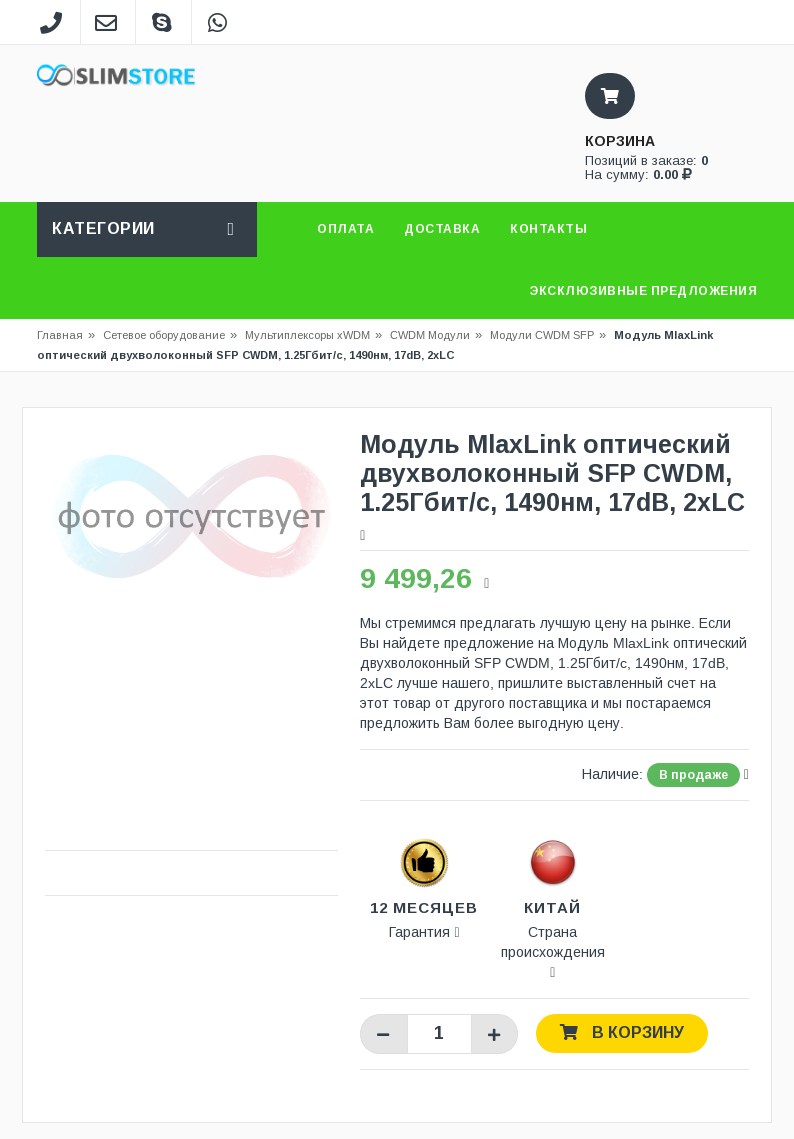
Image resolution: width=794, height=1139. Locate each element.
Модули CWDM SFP (542, 335)
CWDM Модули (430, 335)
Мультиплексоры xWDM (307, 335)
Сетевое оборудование (170, 335)
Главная (60, 335)
